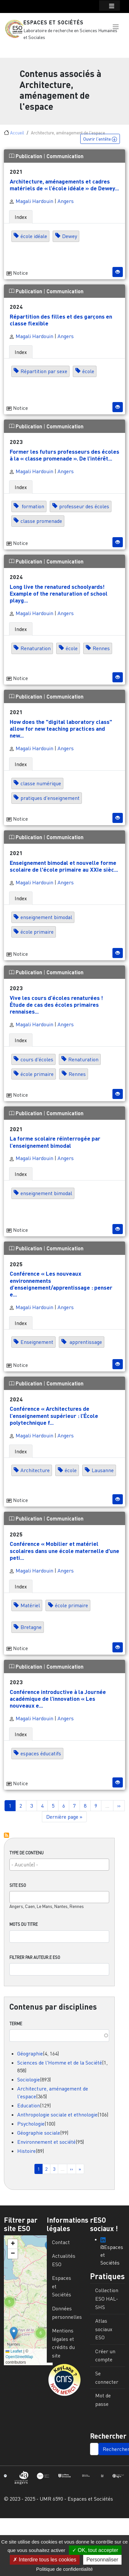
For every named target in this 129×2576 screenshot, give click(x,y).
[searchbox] (55, 1864)
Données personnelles (67, 2312)
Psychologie (31, 2123)
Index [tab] (21, 217)
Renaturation (35, 648)
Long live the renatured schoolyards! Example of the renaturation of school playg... (59, 593)
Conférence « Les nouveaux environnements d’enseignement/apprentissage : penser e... (61, 1283)
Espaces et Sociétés (53, 22)
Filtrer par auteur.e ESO (34, 1957)
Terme (15, 2023)
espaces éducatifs (40, 1753)
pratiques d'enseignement (50, 798)
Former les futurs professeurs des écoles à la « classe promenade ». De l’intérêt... (64, 455)
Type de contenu (26, 1852)
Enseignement (36, 1342)
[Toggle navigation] (14, 48)
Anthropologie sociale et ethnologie (57, 2114)
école (88, 371)
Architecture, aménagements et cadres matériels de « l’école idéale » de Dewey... (64, 185)
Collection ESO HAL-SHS (106, 2298)
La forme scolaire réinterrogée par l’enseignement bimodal (55, 1142)
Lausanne (103, 1470)
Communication (65, 156)
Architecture (35, 1470)
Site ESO (17, 1885)
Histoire (26, 2151)
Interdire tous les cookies (44, 2559)
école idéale (33, 236)
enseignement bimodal (46, 917)
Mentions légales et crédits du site (63, 2343)
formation (32, 506)
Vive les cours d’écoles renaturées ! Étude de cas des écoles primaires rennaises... (56, 1004)
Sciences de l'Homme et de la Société (59, 2062)
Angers (66, 201)
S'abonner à (6, 1835)
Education (28, 2105)
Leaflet (14, 2351)
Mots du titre (23, 1924)
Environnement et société (46, 2142)
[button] (116, 27)
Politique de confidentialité (64, 2569)
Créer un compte (105, 2355)
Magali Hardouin (31, 201)
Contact (61, 2242)
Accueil (17, 132)
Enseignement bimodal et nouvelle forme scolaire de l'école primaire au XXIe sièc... (64, 866)
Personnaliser (102, 2559)
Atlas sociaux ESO (103, 2329)
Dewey (69, 236)
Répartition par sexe (43, 371)
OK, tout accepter (95, 2550)
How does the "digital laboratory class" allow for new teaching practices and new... (61, 728)
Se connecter (106, 2377)
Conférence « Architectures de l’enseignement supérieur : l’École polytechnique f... (54, 1415)
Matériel (30, 1605)
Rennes (101, 648)
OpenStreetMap (19, 2357)
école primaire (37, 932)
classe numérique (40, 783)
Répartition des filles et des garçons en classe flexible (61, 320)
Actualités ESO (63, 2260)
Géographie (30, 2053)
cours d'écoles (36, 1059)
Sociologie (28, 2079)
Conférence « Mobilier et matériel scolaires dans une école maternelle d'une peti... (64, 1550)
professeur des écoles (84, 506)
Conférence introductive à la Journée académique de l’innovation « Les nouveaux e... (58, 1698)
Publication (26, 156)
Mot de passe (103, 2399)
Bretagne (31, 1627)
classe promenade (41, 521)
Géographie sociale (38, 2132)
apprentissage (85, 1342)
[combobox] (59, 1865)
